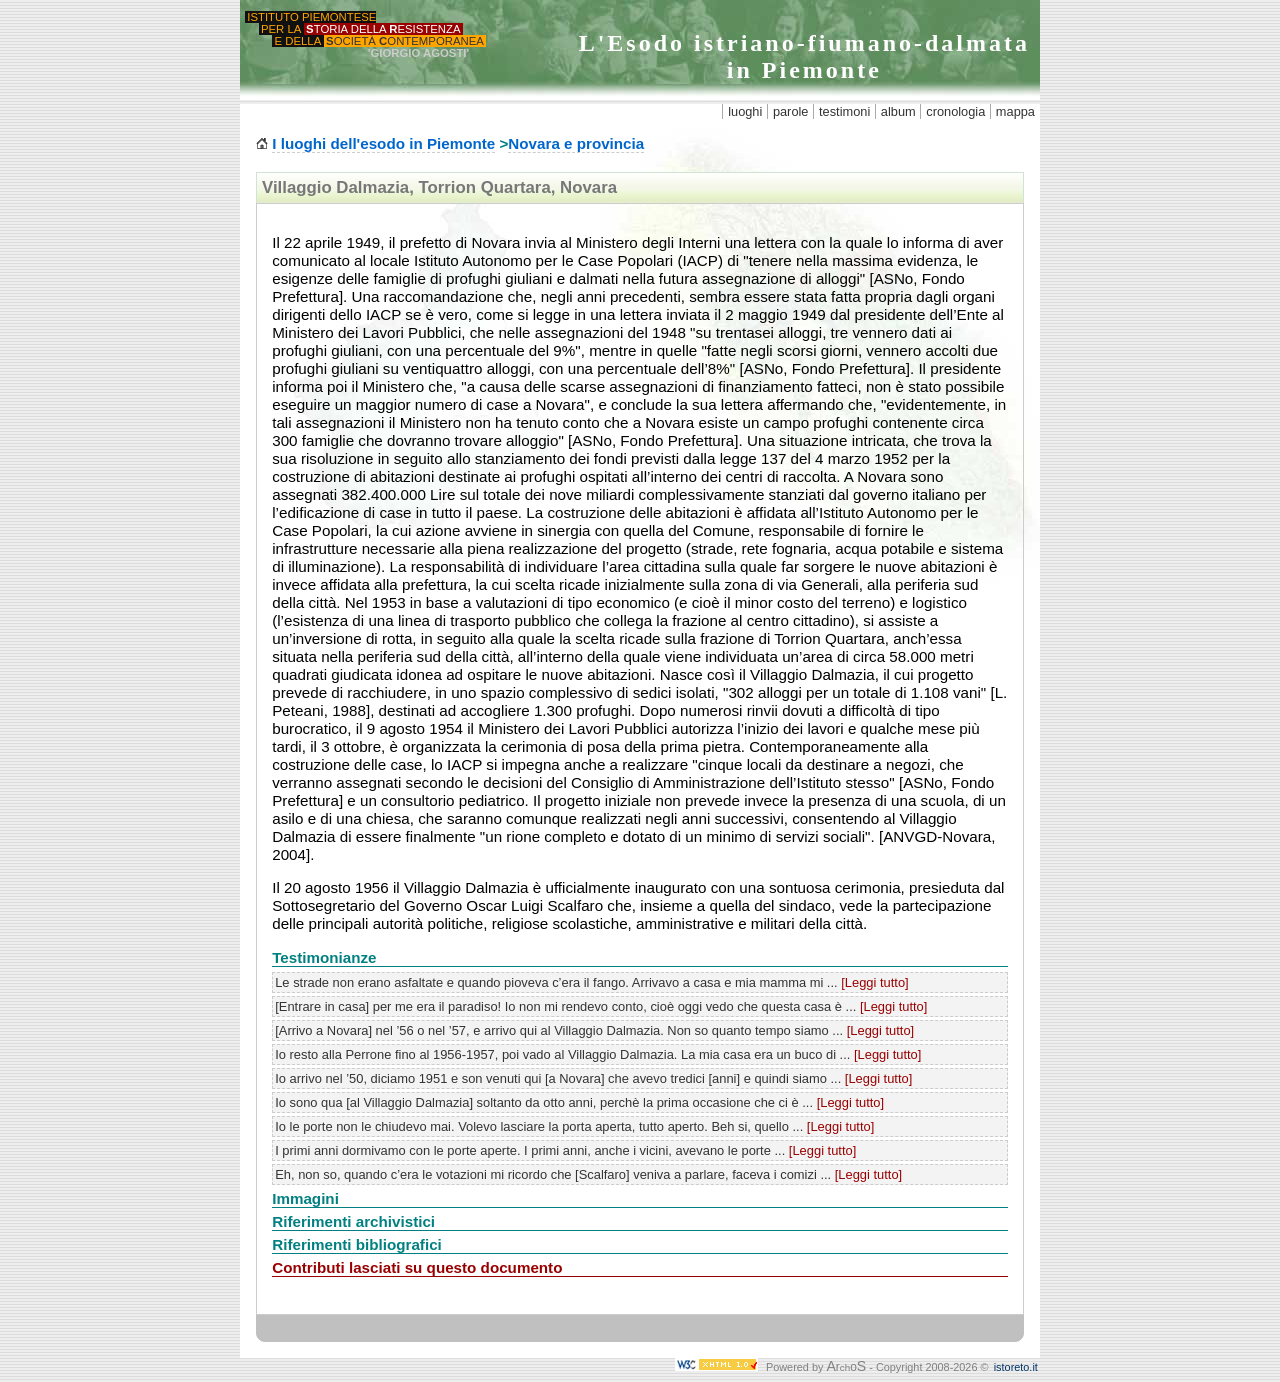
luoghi (745, 111)
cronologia (955, 111)
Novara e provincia (576, 143)
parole (791, 111)
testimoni (844, 111)
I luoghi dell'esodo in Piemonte (383, 143)
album (898, 111)
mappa (1015, 111)
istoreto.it (1016, 1367)
